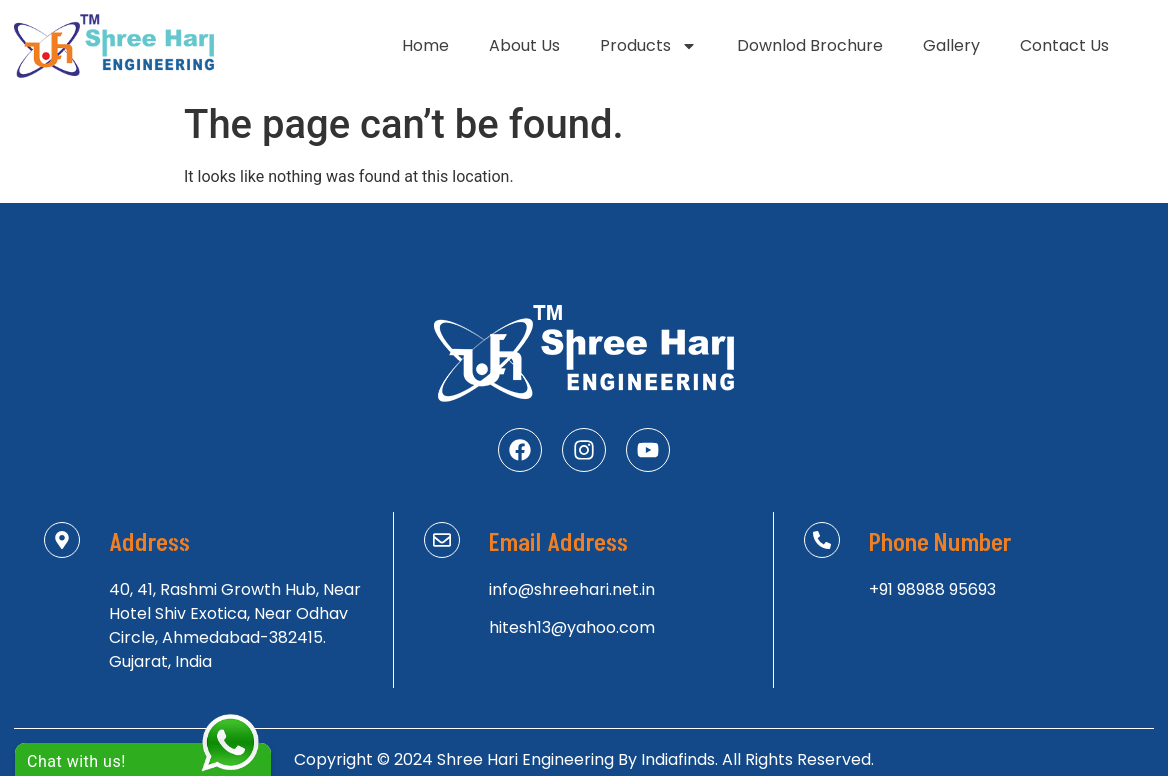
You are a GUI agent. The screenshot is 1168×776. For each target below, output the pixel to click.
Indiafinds (678, 759)
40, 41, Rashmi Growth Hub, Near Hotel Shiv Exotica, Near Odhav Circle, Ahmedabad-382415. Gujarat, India (235, 625)
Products (648, 46)
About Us (524, 45)
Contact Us (1064, 45)
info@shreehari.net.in (572, 589)
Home (425, 45)
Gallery (951, 45)
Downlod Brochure (810, 45)
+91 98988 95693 (932, 589)
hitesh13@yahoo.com (572, 627)
